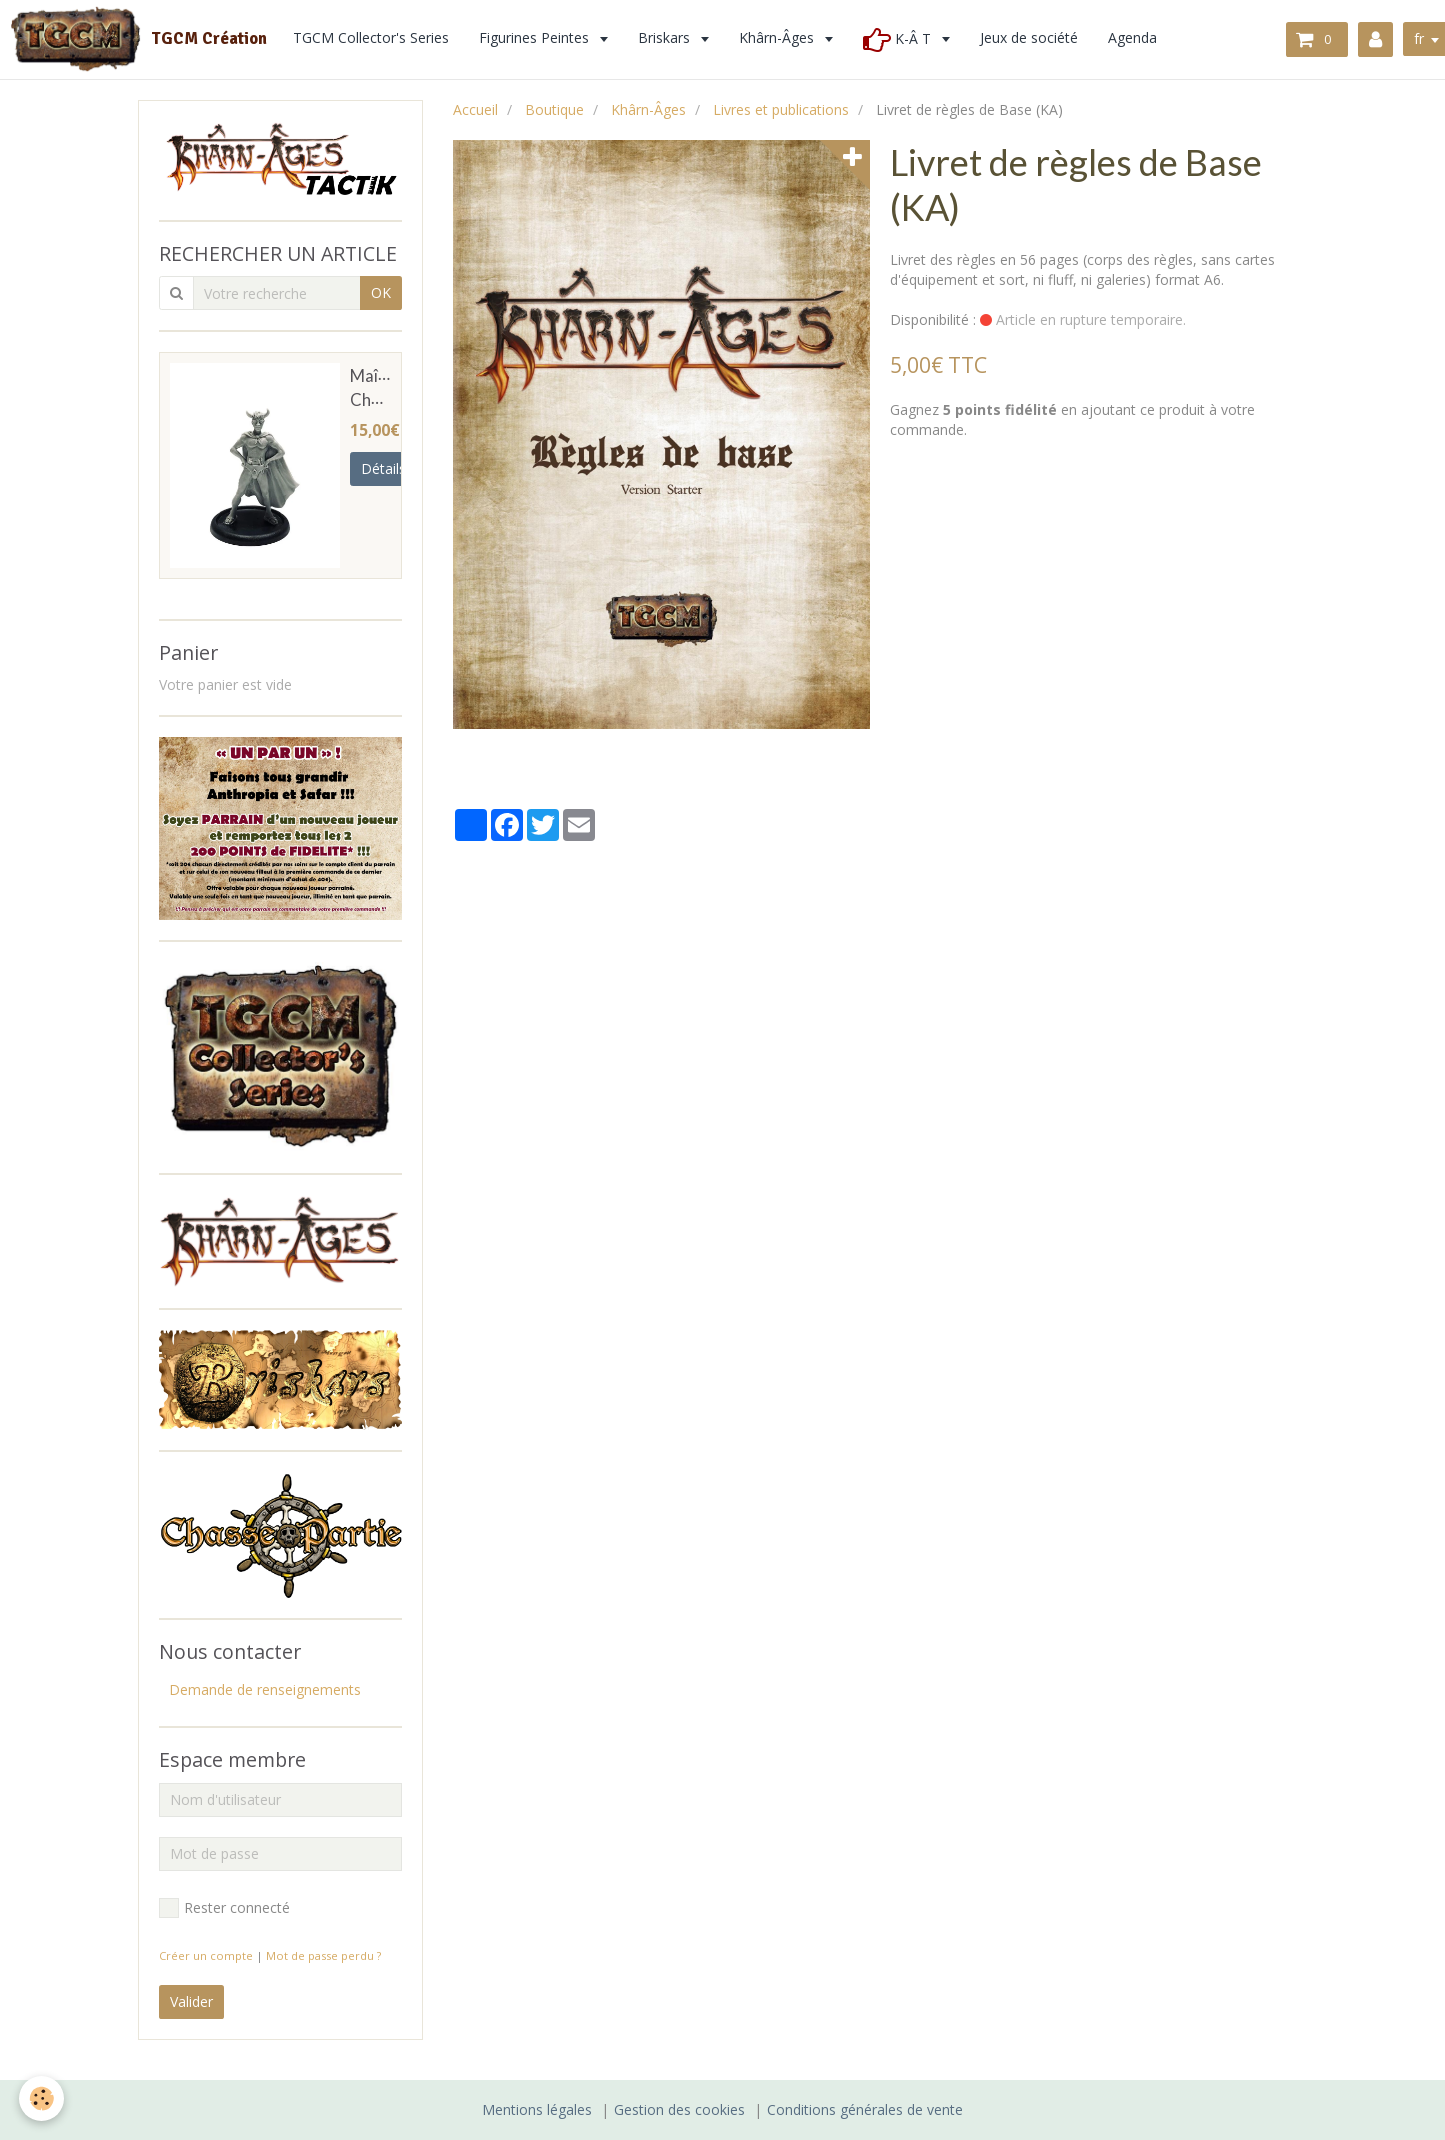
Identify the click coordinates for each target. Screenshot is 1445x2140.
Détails (383, 468)
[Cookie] (42, 2098)
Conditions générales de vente (865, 2109)
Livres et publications (781, 109)
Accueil (475, 109)
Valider (191, 2001)
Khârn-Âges (648, 109)
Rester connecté (224, 1908)
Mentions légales (537, 2109)
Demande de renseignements (265, 1689)
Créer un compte (206, 1955)
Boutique (554, 109)
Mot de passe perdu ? (323, 1955)
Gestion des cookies (679, 2109)
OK (381, 292)
